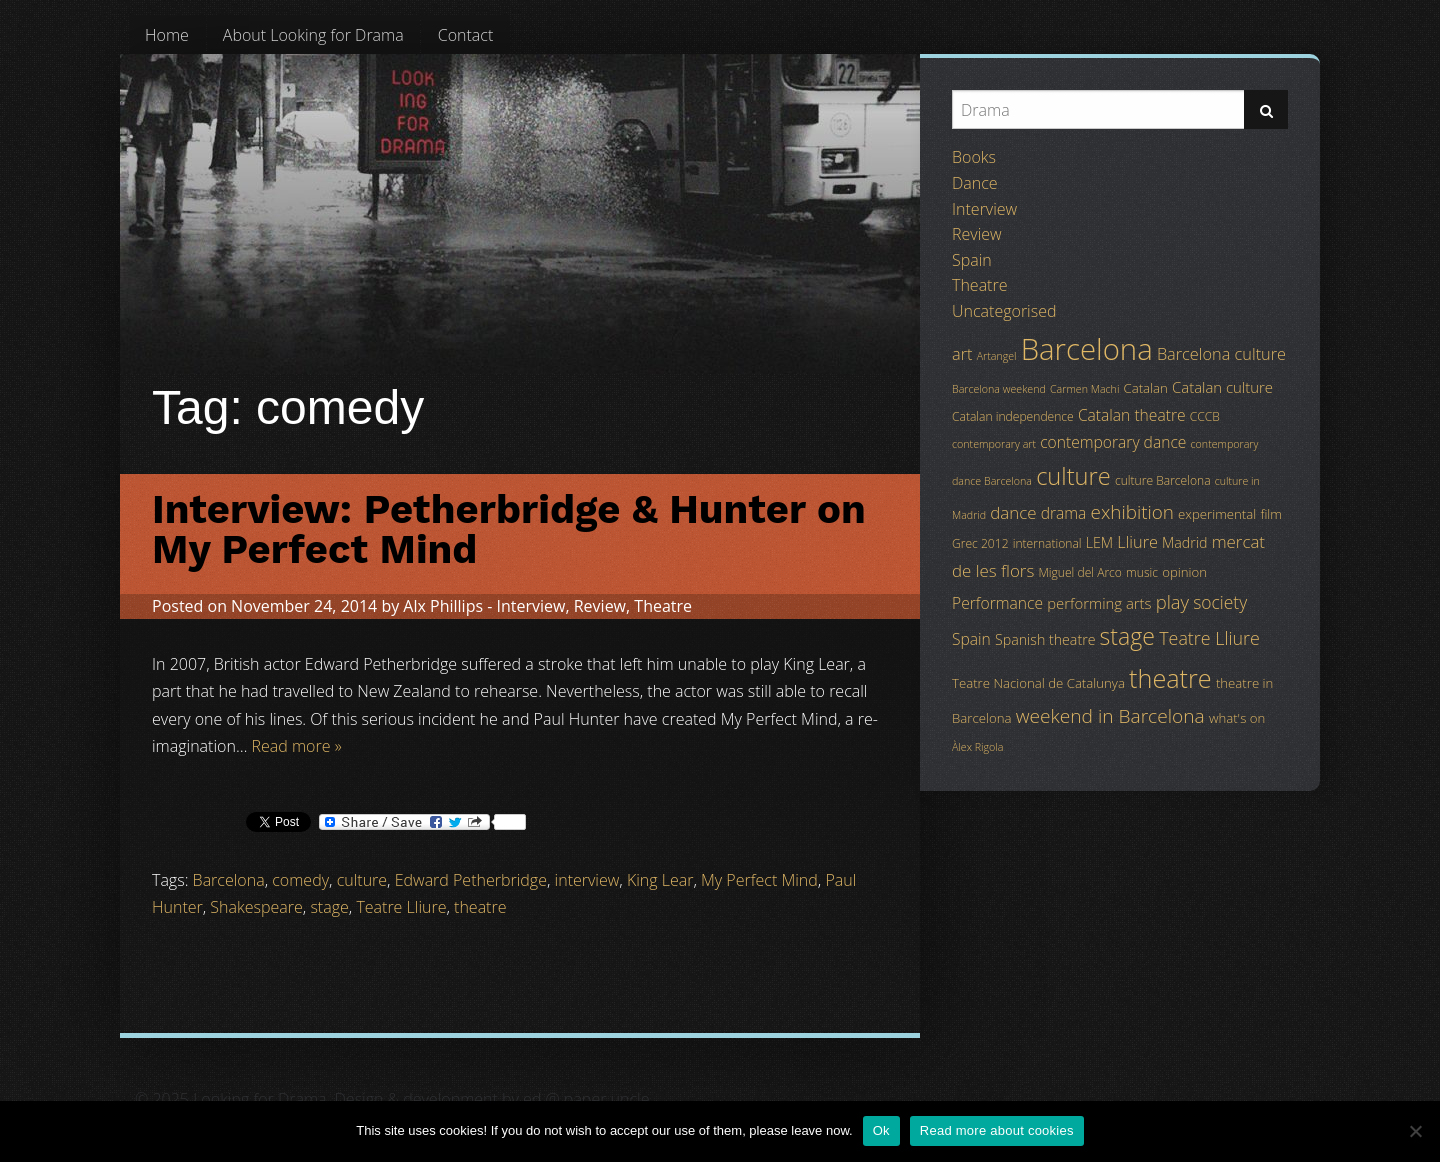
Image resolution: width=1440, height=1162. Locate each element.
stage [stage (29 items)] (1127, 636)
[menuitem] (167, 35)
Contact (466, 35)
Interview (531, 606)
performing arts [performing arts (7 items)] (1099, 603)
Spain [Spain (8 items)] (971, 639)
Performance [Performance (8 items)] (997, 603)
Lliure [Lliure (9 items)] (1137, 542)
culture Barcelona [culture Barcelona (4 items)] (1163, 480)
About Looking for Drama (313, 35)
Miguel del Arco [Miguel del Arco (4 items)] (1080, 572)
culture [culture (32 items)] (1073, 476)
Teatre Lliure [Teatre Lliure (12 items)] (1209, 638)
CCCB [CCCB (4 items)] (1205, 416)
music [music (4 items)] (1142, 572)
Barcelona (229, 880)
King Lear (660, 880)
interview (587, 880)
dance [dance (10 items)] (1013, 512)
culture (362, 880)
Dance (975, 183)
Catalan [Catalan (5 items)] (1145, 388)
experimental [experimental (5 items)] (1217, 514)
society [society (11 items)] (1220, 602)
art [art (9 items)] (962, 354)
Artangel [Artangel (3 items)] (997, 356)
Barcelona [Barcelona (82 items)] (1087, 349)
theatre (480, 907)
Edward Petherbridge (471, 880)
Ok (881, 1130)
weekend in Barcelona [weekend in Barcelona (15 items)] (1110, 716)
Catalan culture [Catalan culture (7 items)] (1222, 387)
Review (600, 606)
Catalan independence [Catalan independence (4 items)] (1013, 416)
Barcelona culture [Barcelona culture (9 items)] (1221, 354)
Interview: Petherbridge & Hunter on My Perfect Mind (509, 529)
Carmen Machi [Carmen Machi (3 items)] (1084, 389)
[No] (1415, 1131)
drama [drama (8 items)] (1064, 513)
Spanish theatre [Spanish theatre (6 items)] (1045, 639)
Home (167, 35)
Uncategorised (1004, 311)
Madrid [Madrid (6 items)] (1184, 542)
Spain (972, 260)
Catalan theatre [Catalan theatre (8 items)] (1132, 415)
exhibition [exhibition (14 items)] (1132, 512)
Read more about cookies (997, 1130)
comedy (300, 880)
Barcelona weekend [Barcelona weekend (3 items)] (999, 389)
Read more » (296, 746)
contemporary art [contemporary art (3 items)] (994, 444)
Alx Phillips (443, 606)
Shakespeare (256, 907)
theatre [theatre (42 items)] (1170, 678)
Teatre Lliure (401, 907)
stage (329, 907)
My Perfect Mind (759, 880)
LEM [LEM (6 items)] (1099, 542)
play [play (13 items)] (1172, 601)
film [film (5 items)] (1271, 514)
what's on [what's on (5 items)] (1237, 718)
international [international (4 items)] (1047, 543)
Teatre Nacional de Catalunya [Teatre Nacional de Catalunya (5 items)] (1038, 683)
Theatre (663, 606)
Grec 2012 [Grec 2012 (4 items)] (980, 543)
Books (974, 157)
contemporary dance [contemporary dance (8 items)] (1113, 442)
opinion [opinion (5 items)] (1184, 572)
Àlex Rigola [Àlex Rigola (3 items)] (977, 747)
